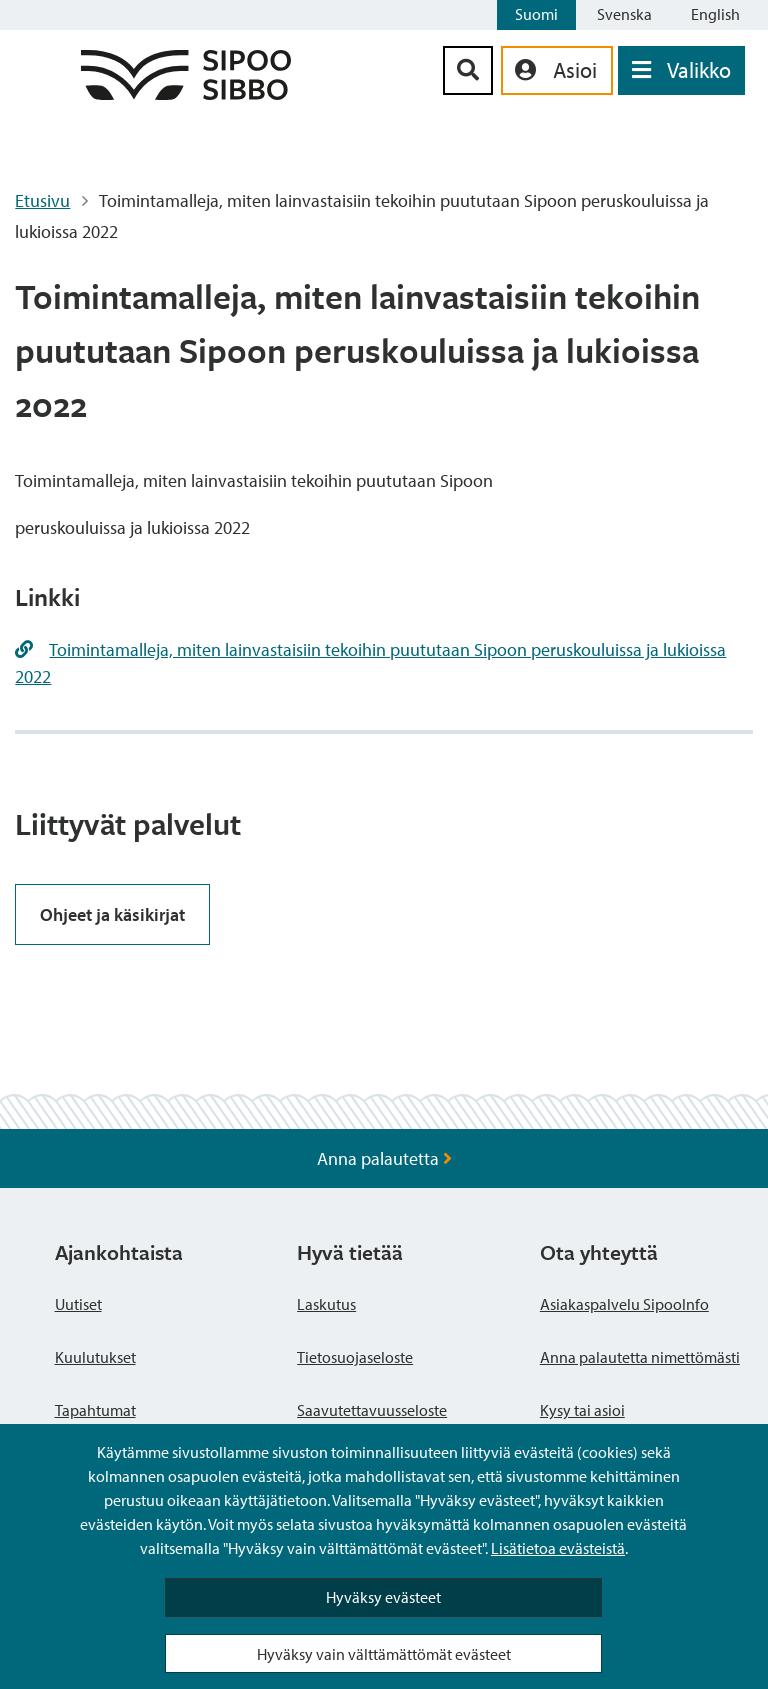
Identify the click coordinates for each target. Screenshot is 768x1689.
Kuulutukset (95, 1357)
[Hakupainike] (468, 70)
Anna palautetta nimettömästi (640, 1357)
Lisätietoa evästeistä (558, 1548)
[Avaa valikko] (681, 70)
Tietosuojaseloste (355, 1357)
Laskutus (326, 1304)
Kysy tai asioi (582, 1410)
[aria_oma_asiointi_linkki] (557, 70)
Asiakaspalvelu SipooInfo (624, 1304)
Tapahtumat (95, 1410)
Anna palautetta (384, 1158)
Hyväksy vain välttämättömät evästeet (384, 1654)
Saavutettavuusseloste (372, 1410)
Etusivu (42, 200)
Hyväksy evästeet (383, 1597)
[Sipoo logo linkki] (186, 93)
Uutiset (78, 1304)
